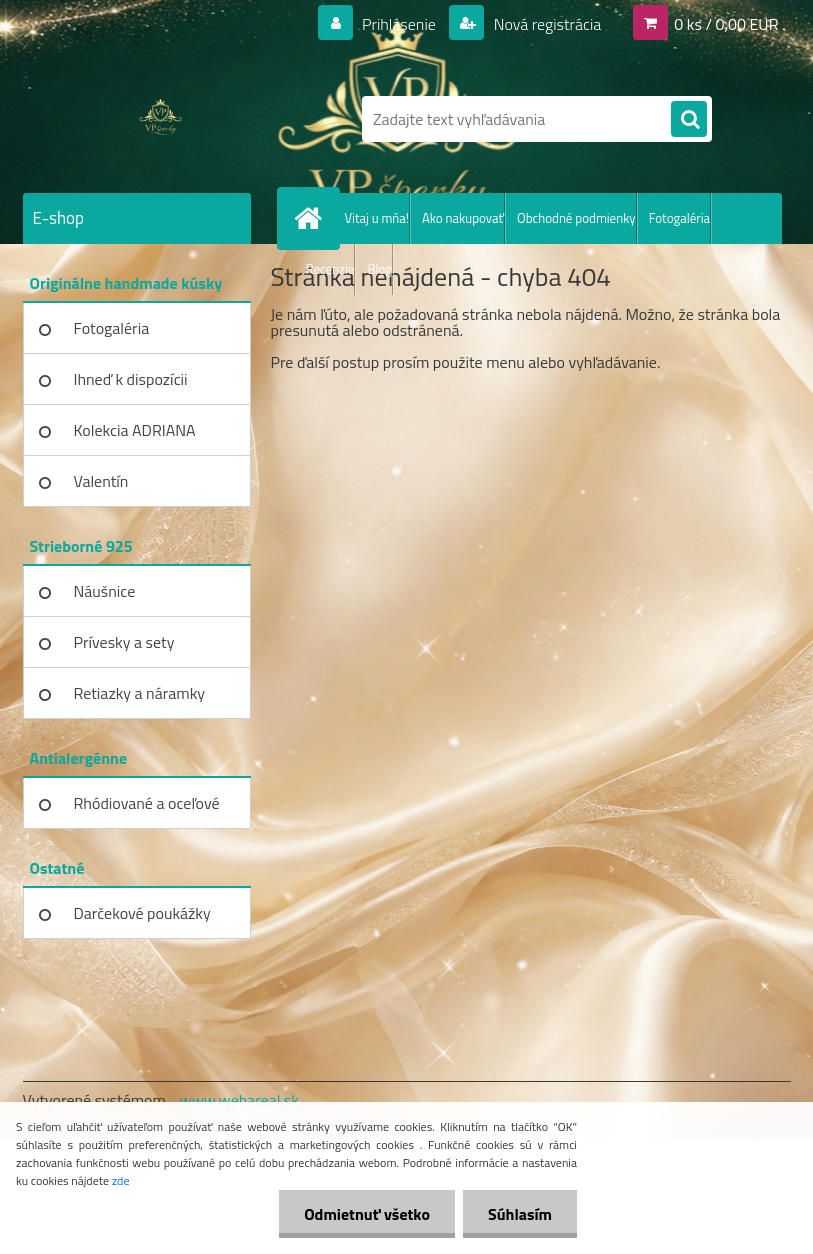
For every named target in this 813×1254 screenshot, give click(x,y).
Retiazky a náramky (140, 693)
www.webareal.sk (239, 1100)
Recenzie (330, 269)
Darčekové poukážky (142, 913)
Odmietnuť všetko (367, 1214)
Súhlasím (520, 1214)
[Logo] (160, 119)
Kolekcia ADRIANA (135, 430)
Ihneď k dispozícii (131, 379)
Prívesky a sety (124, 642)
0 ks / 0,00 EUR (726, 24)
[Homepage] (313, 218)
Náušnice (105, 591)
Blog (379, 269)
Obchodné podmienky (576, 218)
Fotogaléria (679, 218)
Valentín (101, 481)
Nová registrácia (545, 24)
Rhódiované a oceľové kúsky (147, 810)
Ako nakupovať (463, 218)
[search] (689, 120)
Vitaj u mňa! (377, 218)
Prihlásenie (399, 24)
